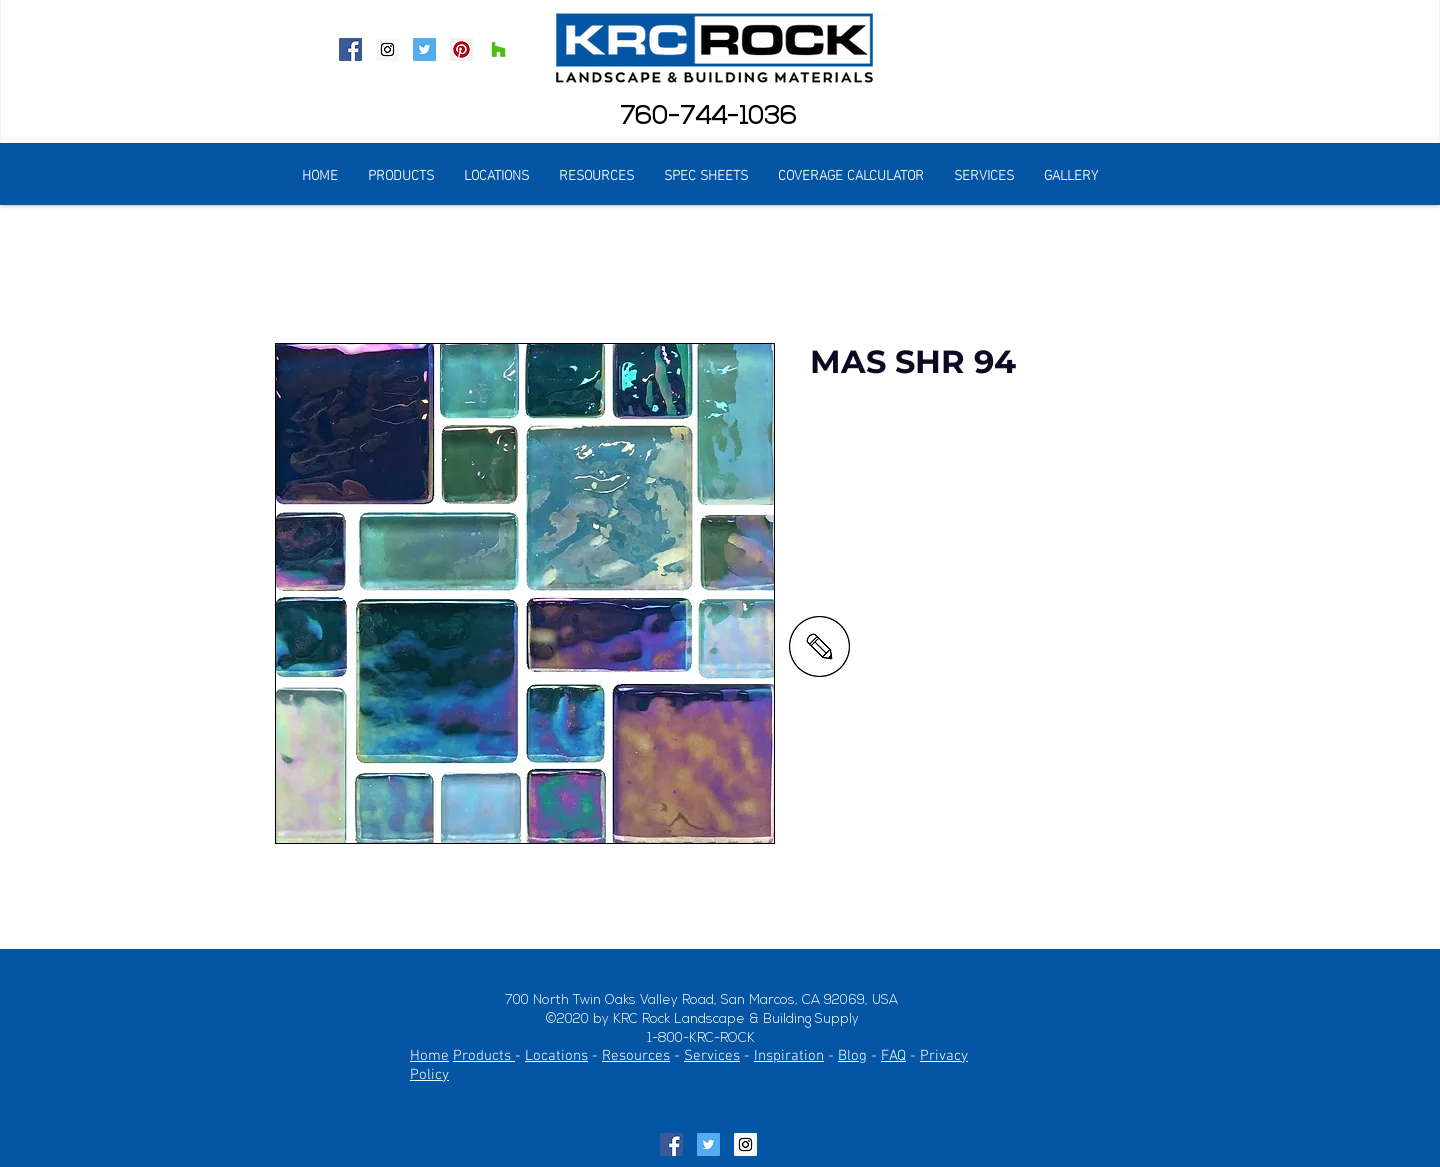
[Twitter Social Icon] (424, 49)
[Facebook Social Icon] (350, 49)
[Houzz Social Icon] (498, 49)
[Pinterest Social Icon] (461, 49)
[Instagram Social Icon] (387, 49)
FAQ (893, 1056)
